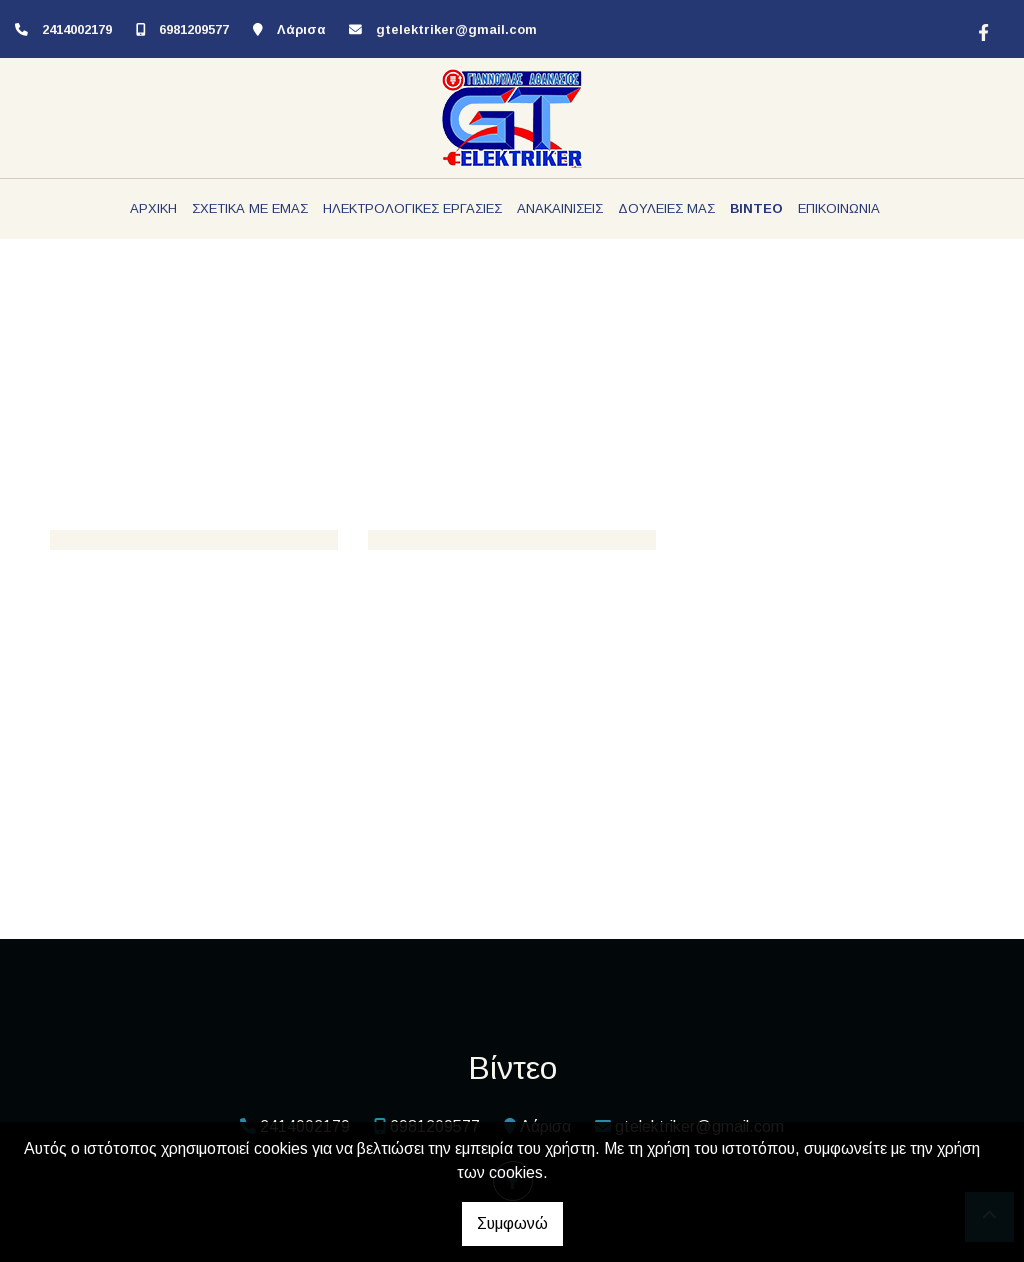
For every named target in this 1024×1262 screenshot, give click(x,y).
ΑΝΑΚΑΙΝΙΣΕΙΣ (560, 208)
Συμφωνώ (512, 1223)
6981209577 (194, 29)
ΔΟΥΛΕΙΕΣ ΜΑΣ (666, 208)
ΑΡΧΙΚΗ (153, 208)
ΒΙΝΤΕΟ (756, 208)
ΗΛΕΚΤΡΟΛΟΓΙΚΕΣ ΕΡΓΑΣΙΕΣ (412, 208)
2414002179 (77, 29)
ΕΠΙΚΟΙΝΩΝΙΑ (839, 208)
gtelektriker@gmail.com (456, 29)
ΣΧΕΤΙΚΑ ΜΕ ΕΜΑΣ (250, 208)
